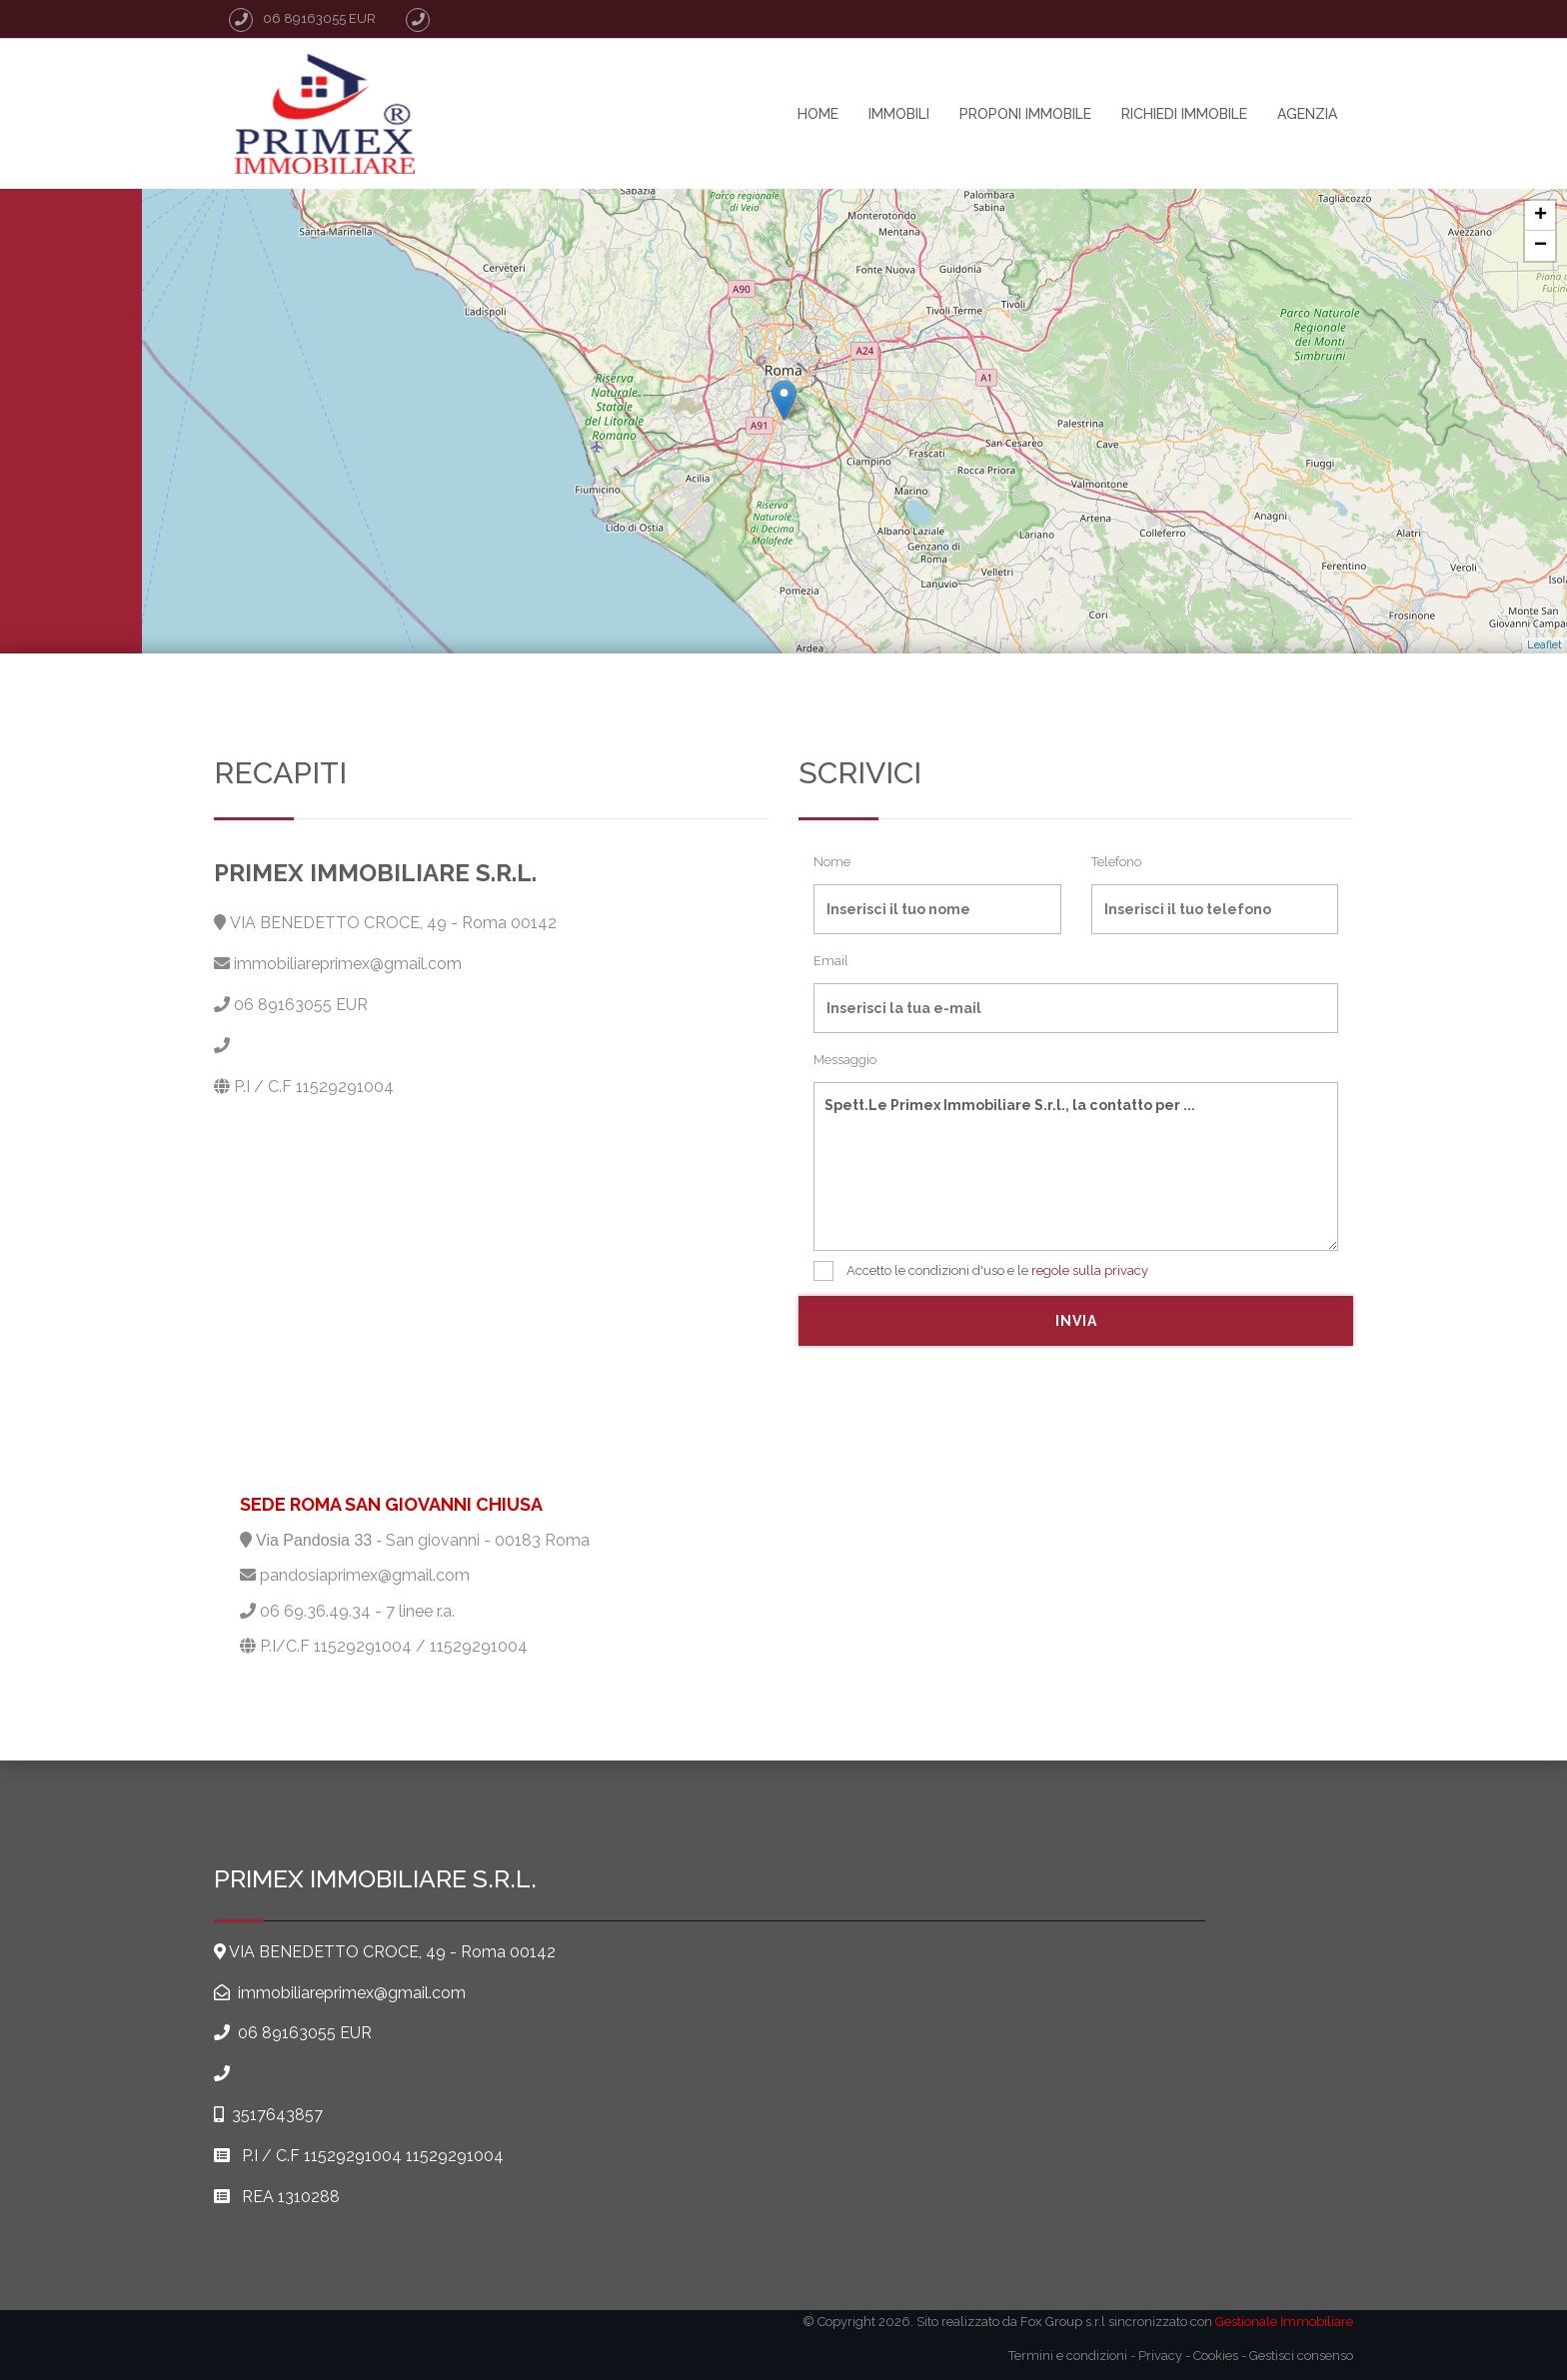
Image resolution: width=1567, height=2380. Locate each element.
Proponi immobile (1025, 114)
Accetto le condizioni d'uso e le (980, 1271)
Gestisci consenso (1301, 2355)
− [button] (1540, 246)
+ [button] (1540, 216)
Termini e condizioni (1067, 2355)
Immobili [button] (898, 114)
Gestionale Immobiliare (1284, 2321)
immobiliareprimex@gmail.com (348, 963)
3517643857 (277, 2114)
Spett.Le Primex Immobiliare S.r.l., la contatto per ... (1075, 1166)
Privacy (1160, 2355)
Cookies (1215, 2355)
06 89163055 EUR (301, 1004)
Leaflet (1544, 644)
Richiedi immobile (1184, 114)
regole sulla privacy (1089, 1270)
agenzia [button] (1307, 114)
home (817, 114)
